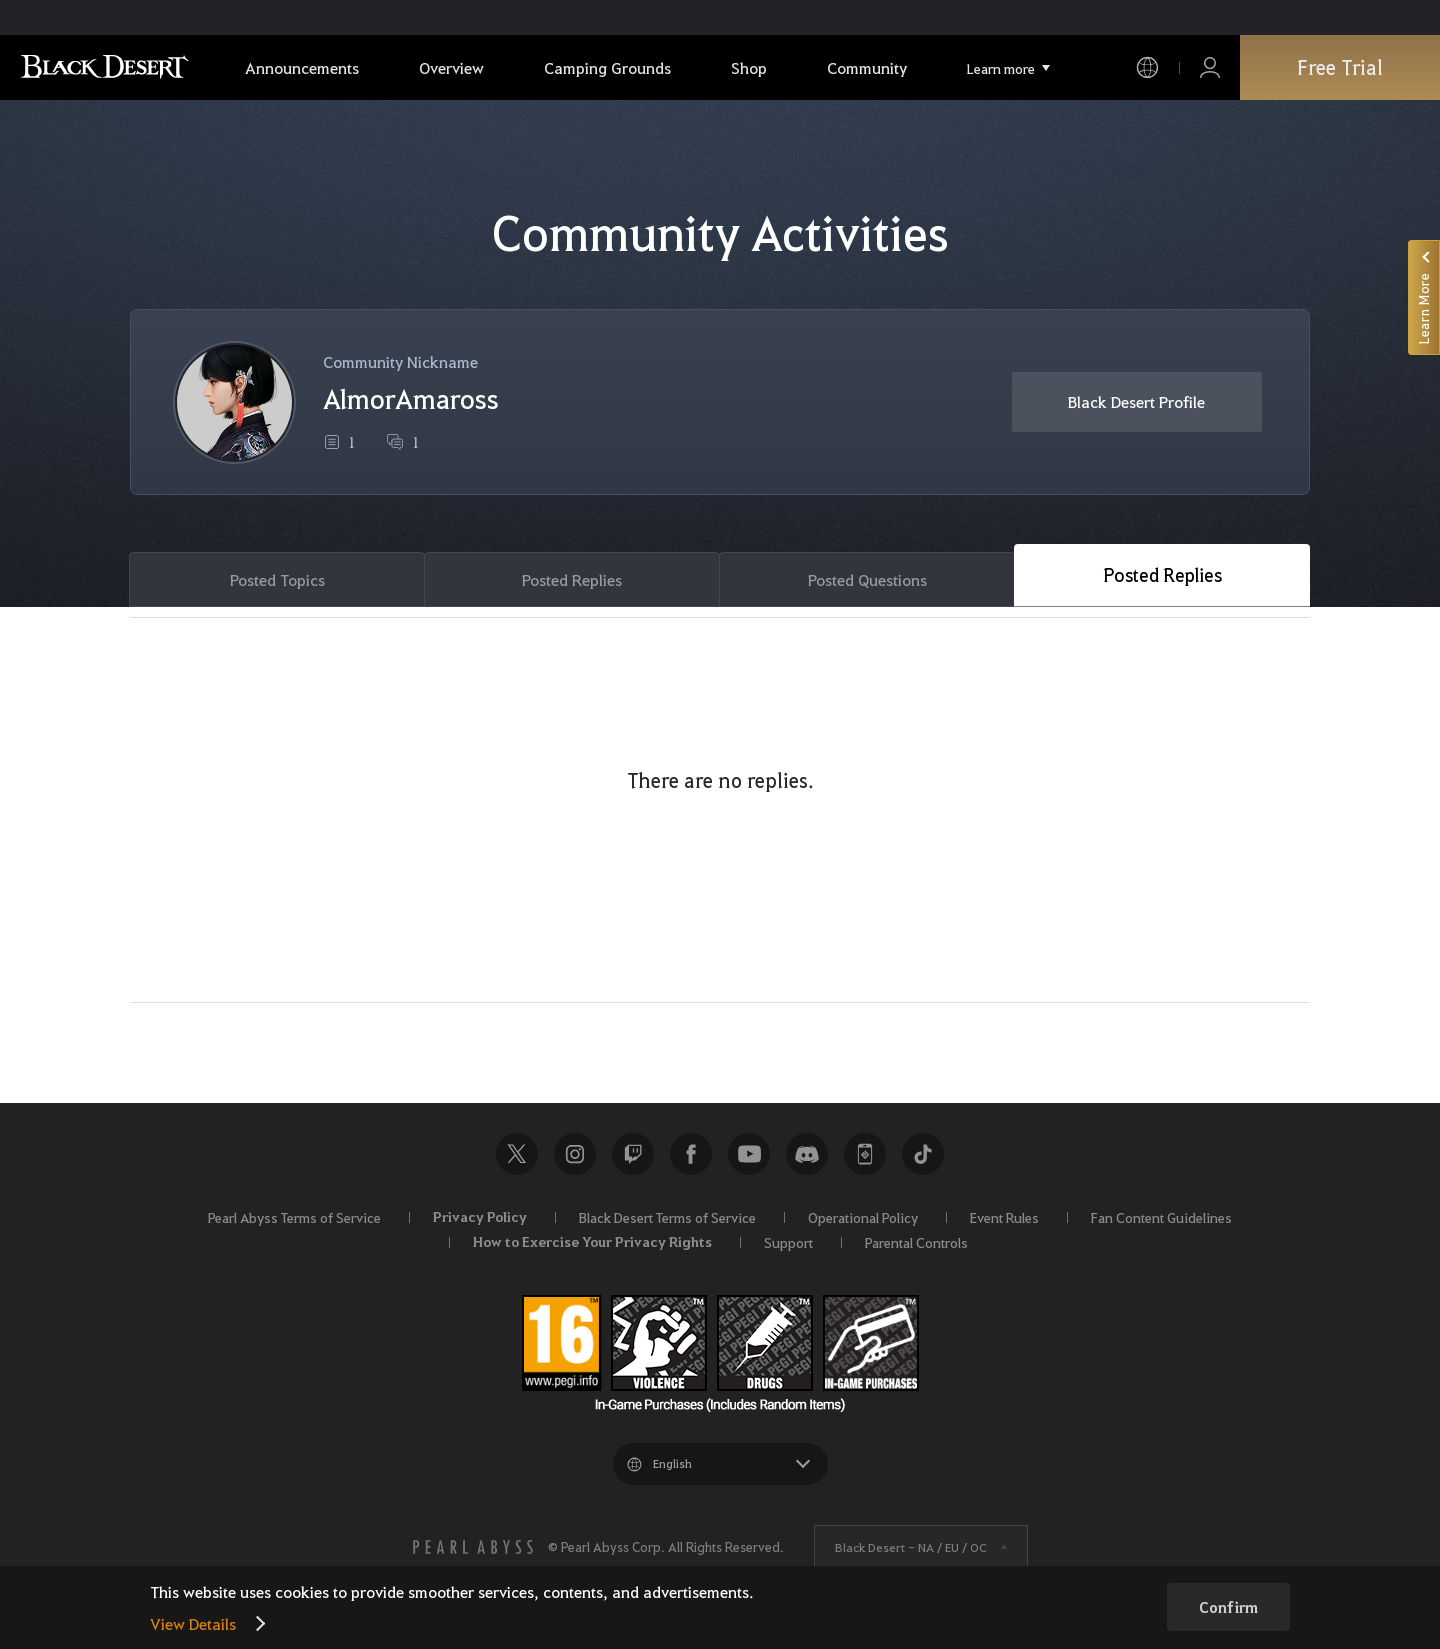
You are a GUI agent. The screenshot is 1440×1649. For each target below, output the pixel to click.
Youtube (749, 1154)
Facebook (691, 1154)
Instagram (575, 1154)
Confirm (1228, 1607)
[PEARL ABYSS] (473, 1547)
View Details (193, 1623)
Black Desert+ (865, 1154)
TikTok (923, 1154)
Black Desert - (911, 1547)
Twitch (633, 1154)
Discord (807, 1154)
